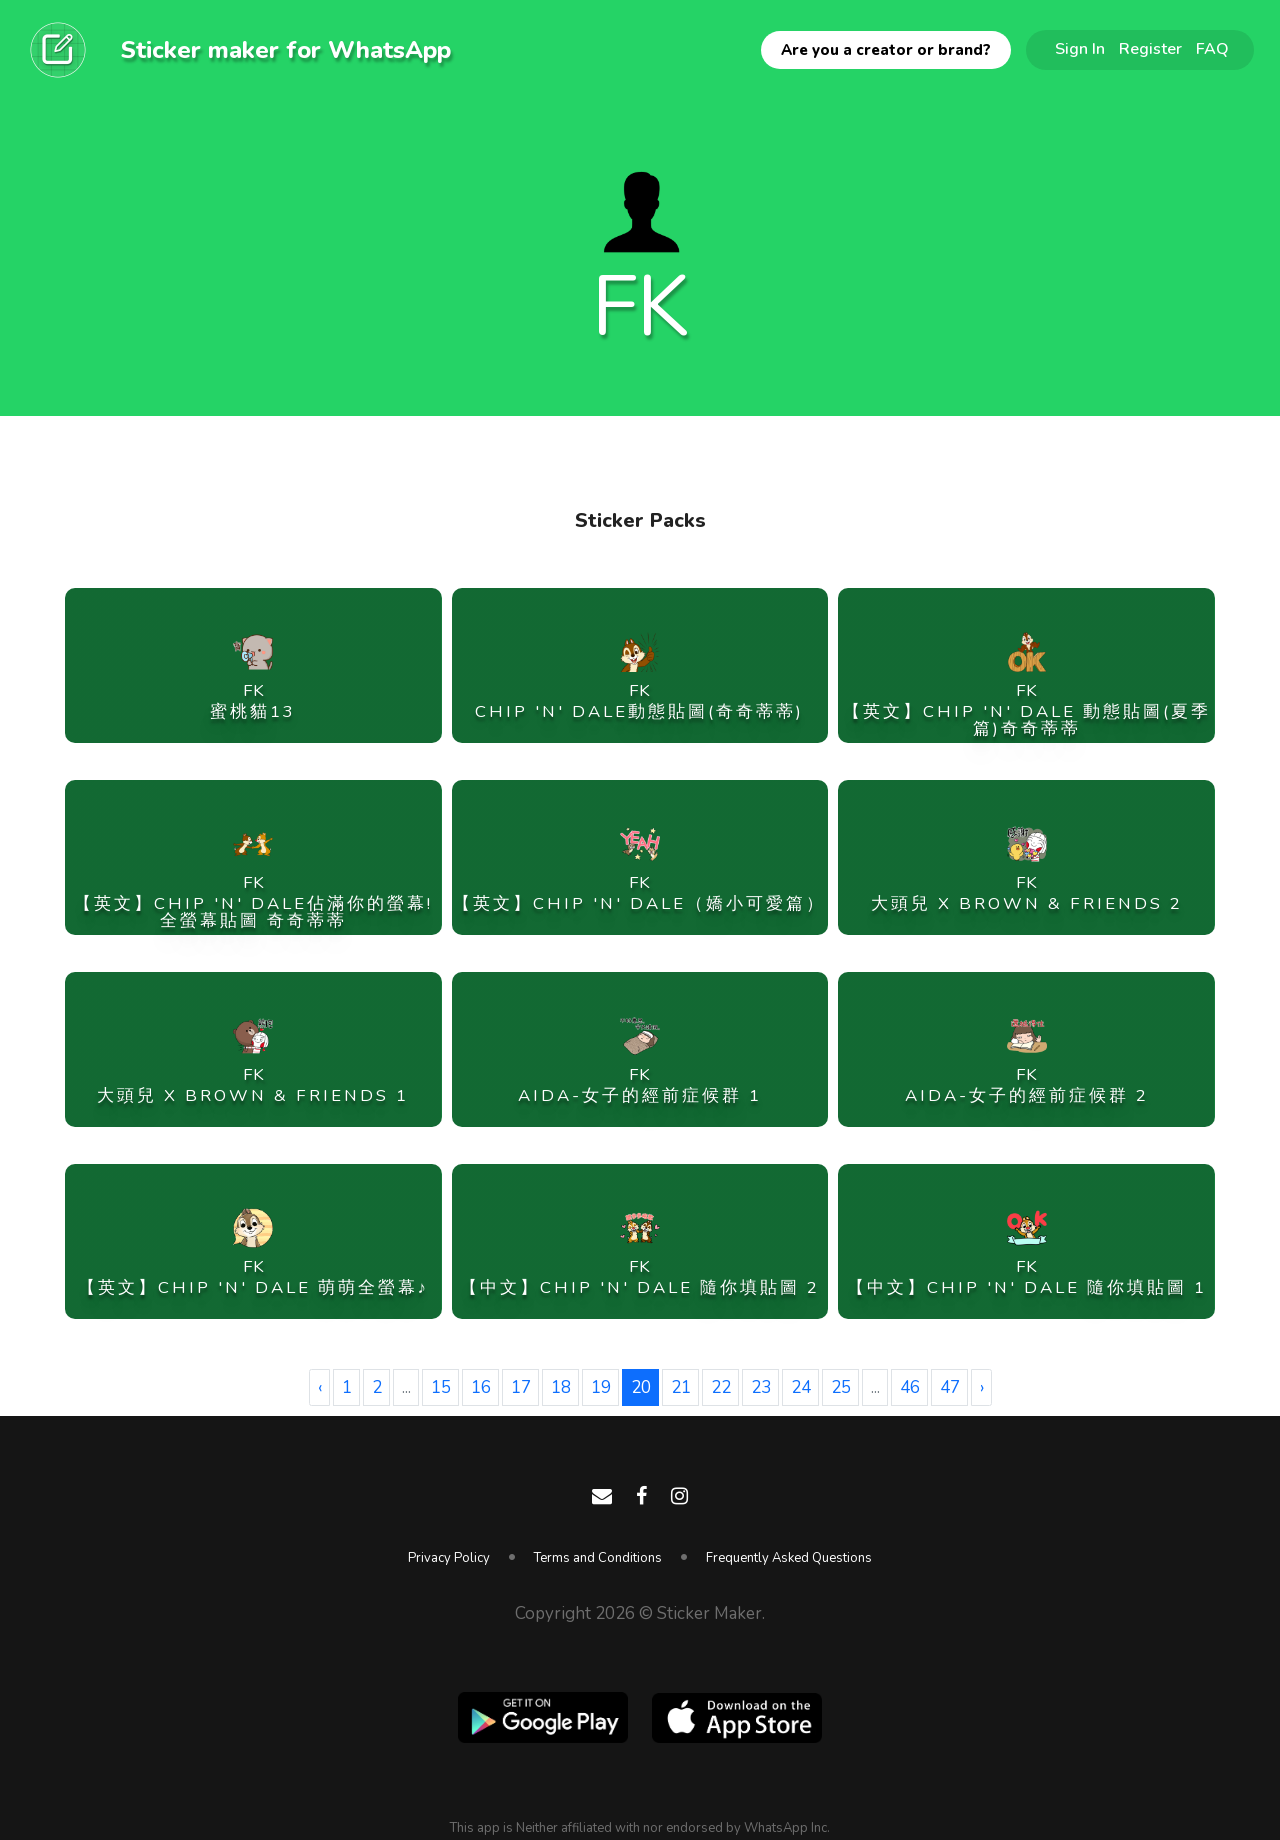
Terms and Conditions (598, 1558)
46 (910, 1387)
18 (561, 1387)
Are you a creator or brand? (886, 50)
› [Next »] (982, 1387)
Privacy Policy (449, 1558)
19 (601, 1387)
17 (521, 1387)
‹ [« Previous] (320, 1387)
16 (481, 1387)
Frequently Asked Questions (789, 1558)
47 (950, 1387)
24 (801, 1387)
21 (681, 1387)
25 (841, 1387)
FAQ (1212, 49)
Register (1150, 49)
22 (721, 1387)
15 (441, 1387)
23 (761, 1387)
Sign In (1080, 49)
